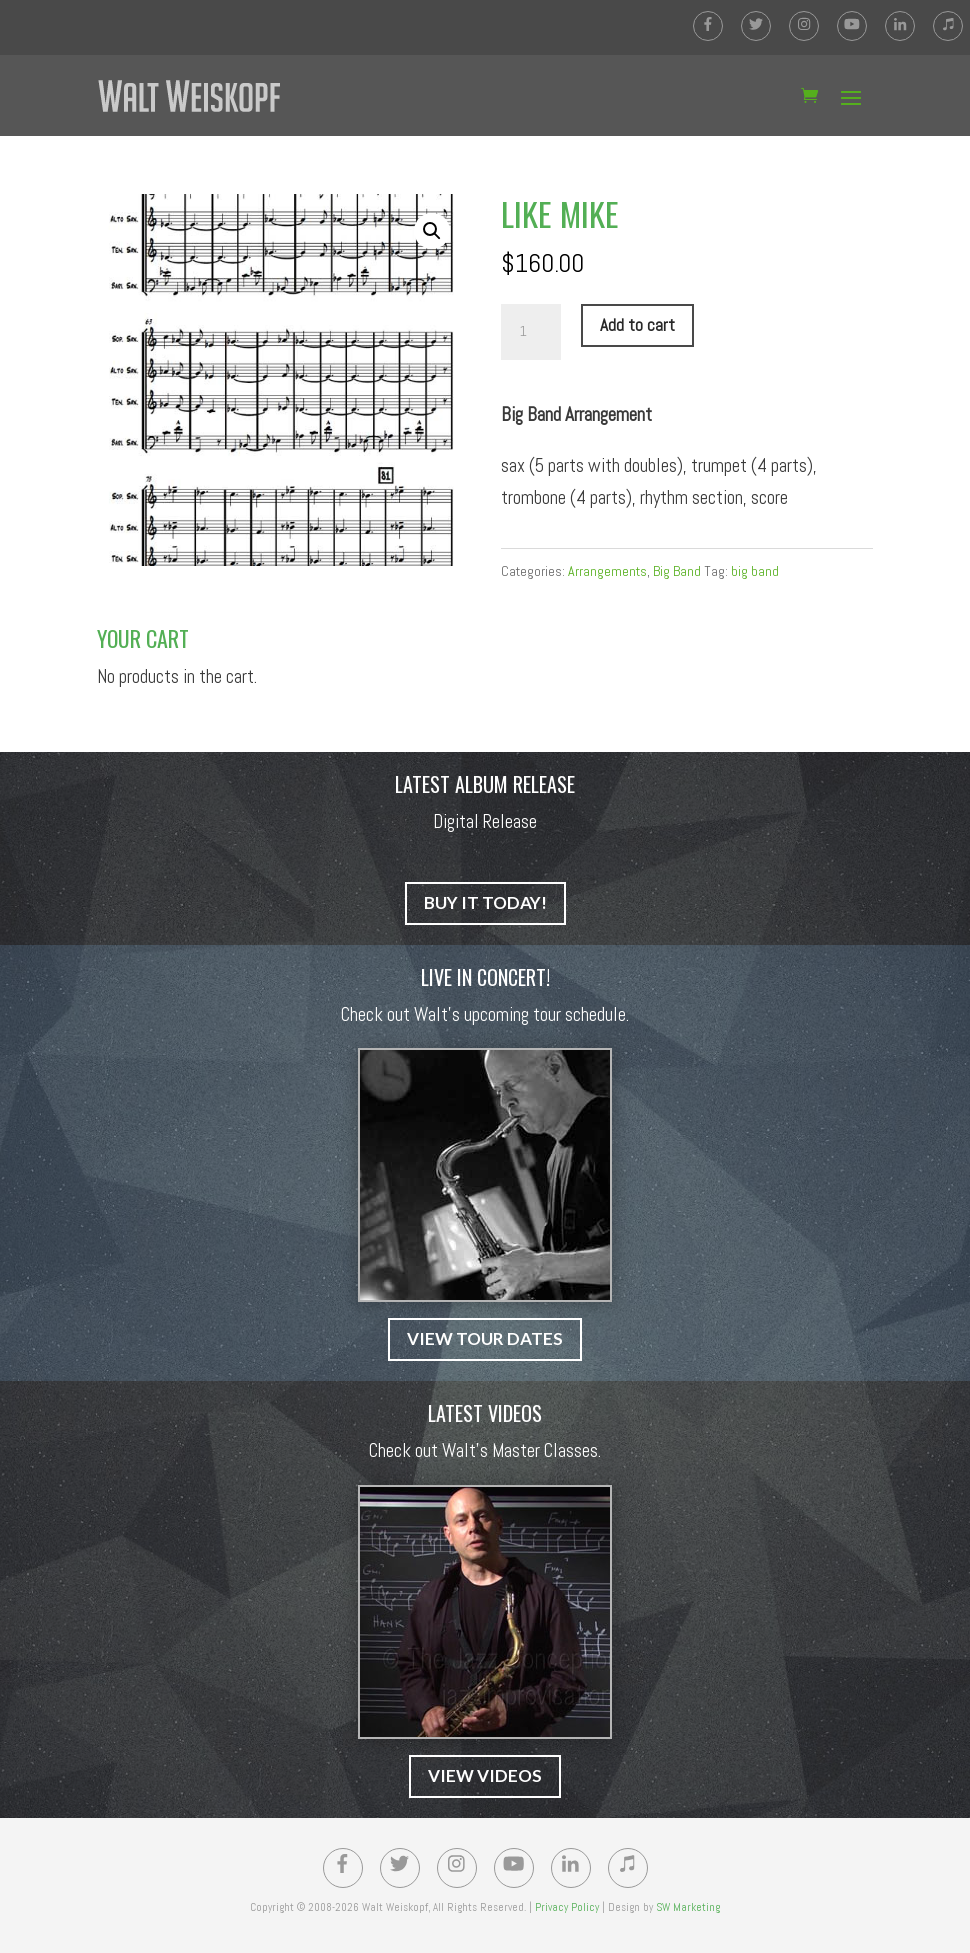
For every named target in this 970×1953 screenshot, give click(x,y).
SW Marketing (688, 1907)
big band (755, 571)
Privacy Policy (567, 1907)
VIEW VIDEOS (485, 1775)
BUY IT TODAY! (485, 902)
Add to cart (637, 325)
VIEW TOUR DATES (485, 1338)
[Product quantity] (531, 332)
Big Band (677, 571)
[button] (432, 231)
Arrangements (607, 571)
